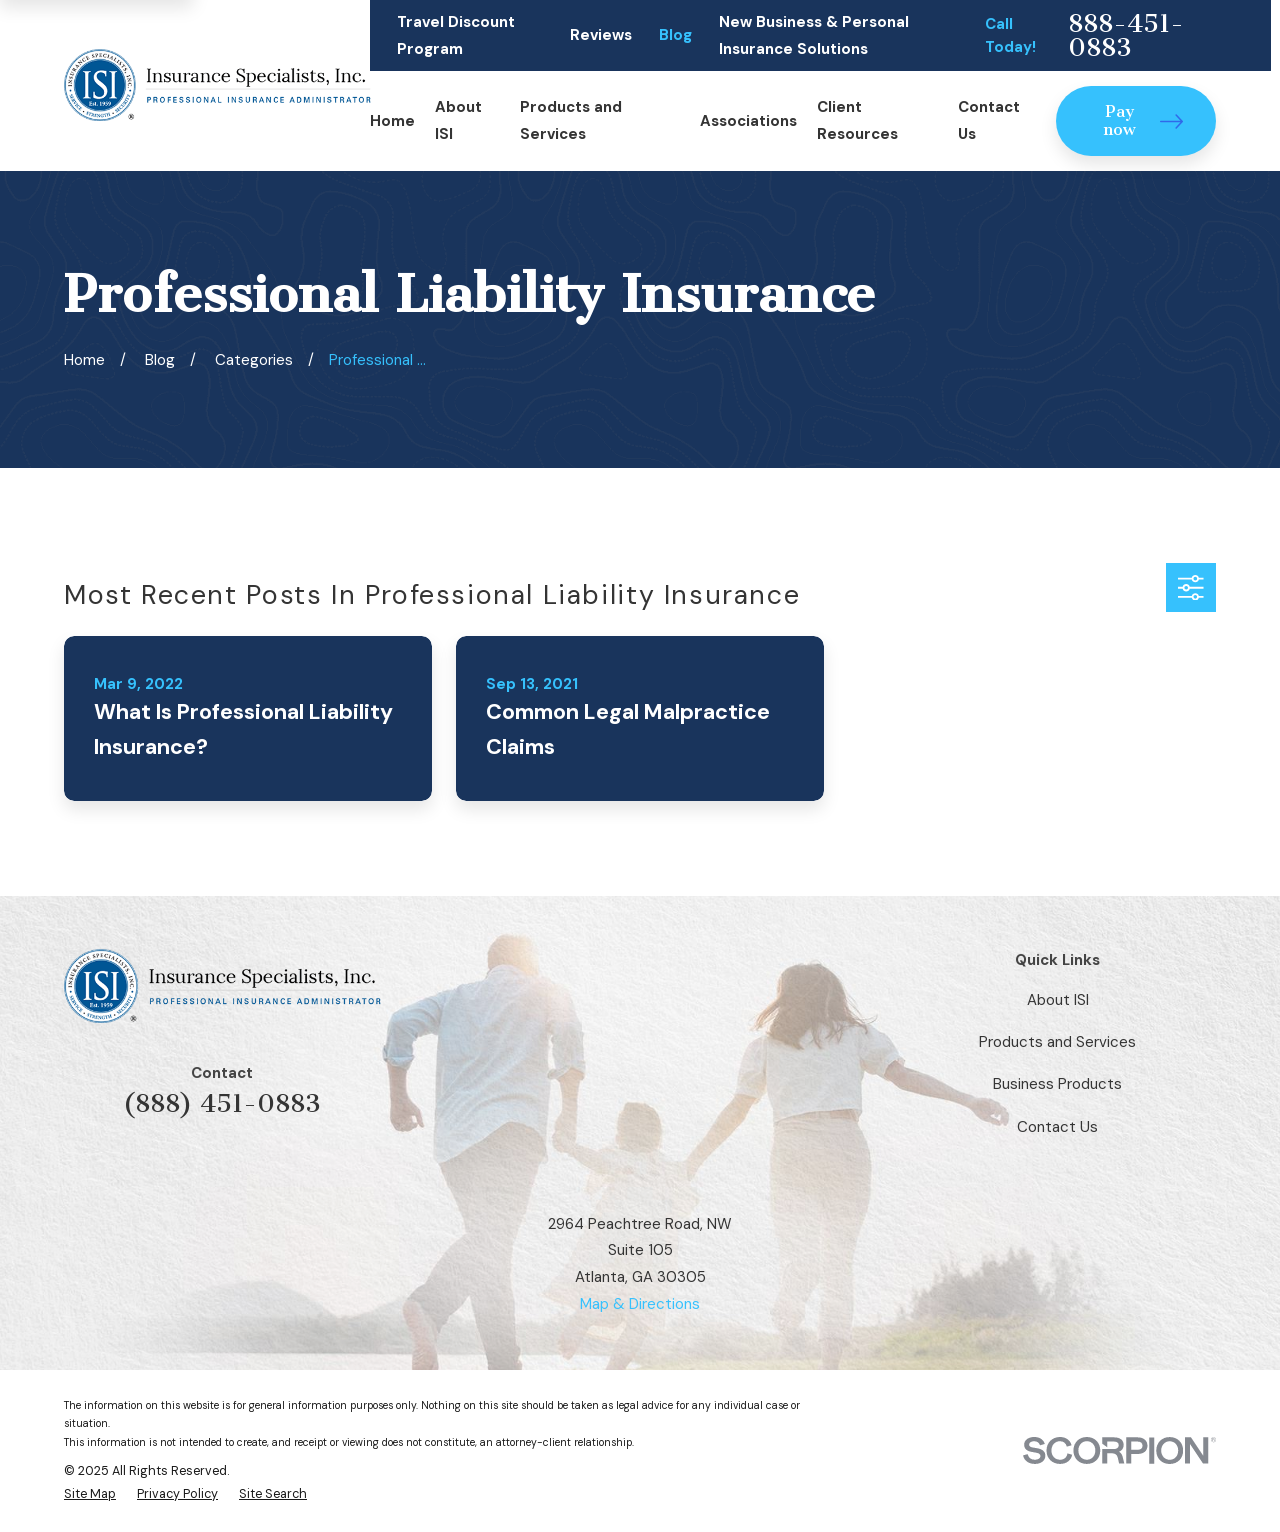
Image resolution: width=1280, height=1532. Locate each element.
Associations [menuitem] (748, 121)
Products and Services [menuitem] (571, 120)
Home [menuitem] (392, 121)
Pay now (1142, 120)
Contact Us (1057, 1127)
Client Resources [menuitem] (857, 120)
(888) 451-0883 (222, 1103)
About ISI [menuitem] (458, 120)
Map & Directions (640, 1304)
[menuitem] (90, 1494)
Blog (675, 35)
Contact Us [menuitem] (989, 120)
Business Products (1057, 1084)
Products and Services (1057, 1042)
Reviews (601, 35)
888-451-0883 (1126, 35)
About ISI (1058, 1000)
